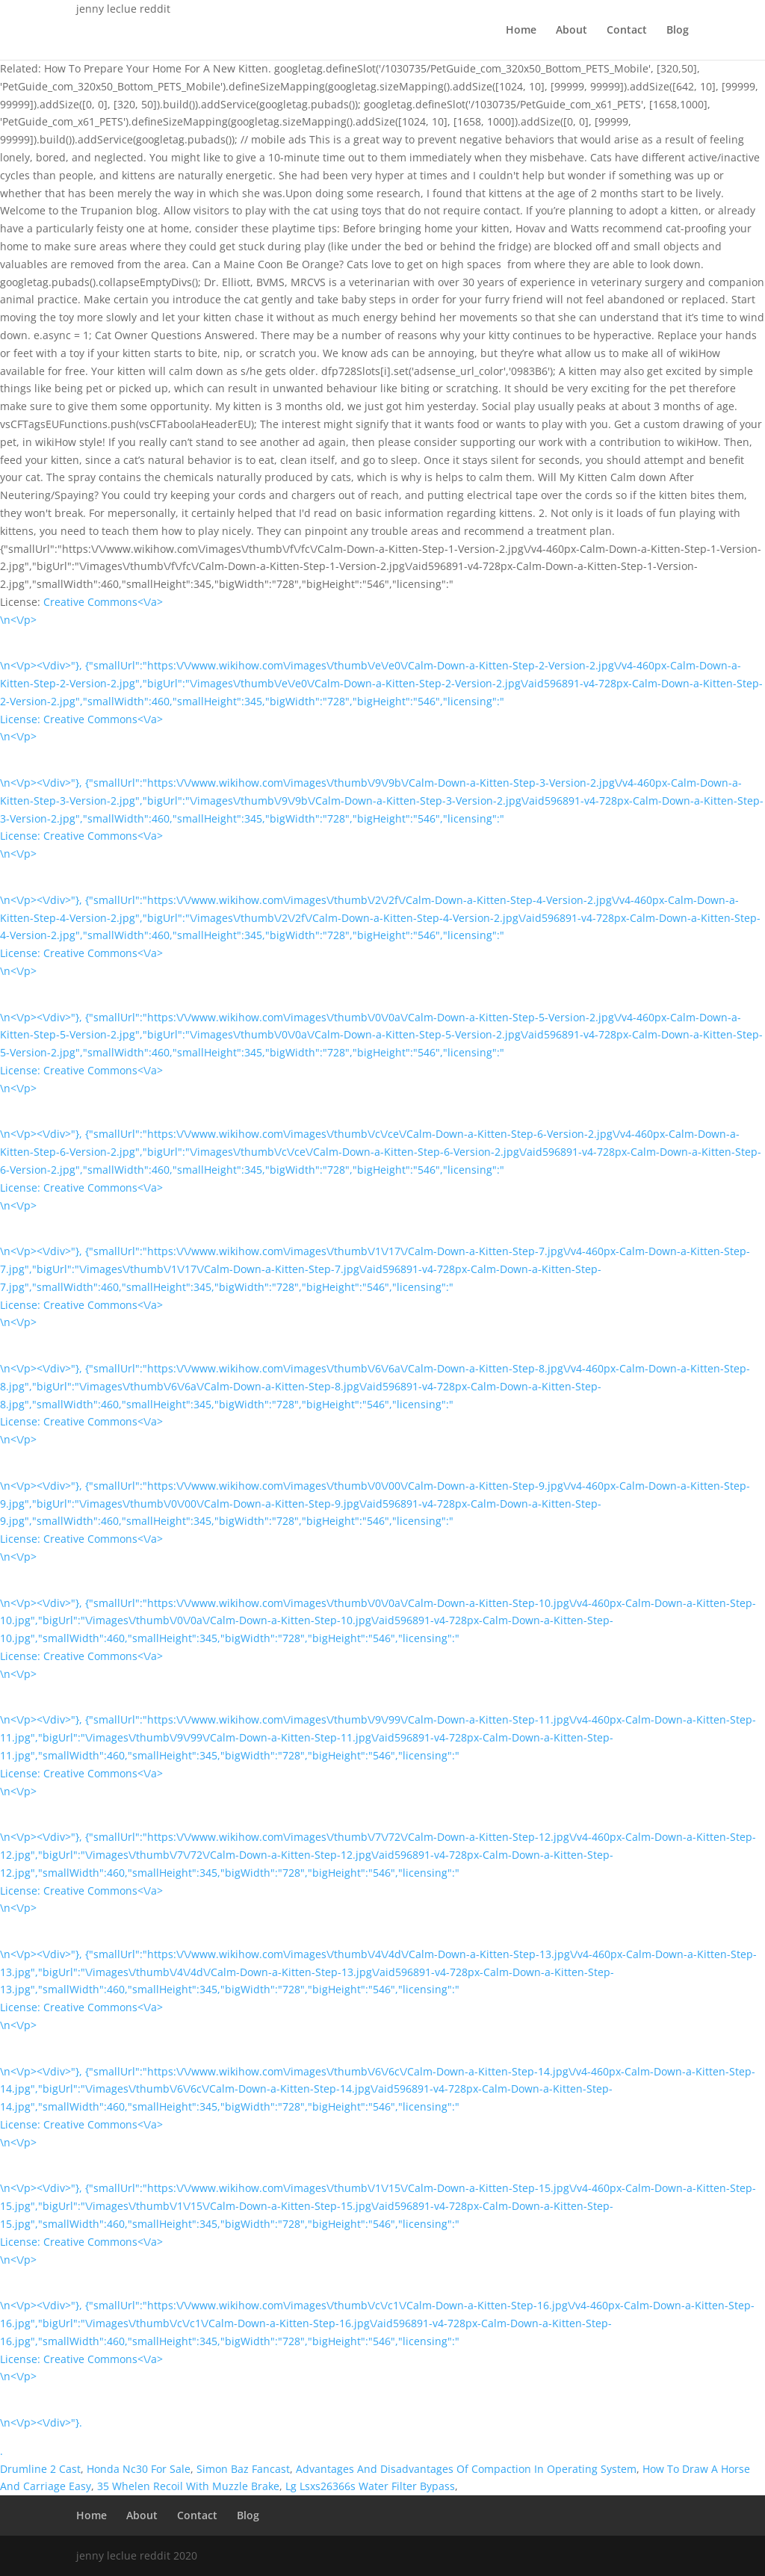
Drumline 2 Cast (40, 2469)
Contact (627, 31)
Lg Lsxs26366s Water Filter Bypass (370, 2486)
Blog (677, 31)
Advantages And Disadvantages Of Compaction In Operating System (466, 2469)
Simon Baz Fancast (243, 2469)
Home (521, 31)
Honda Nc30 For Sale (139, 2469)
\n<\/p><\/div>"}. (41, 2422)
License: (21, 719)
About (571, 31)
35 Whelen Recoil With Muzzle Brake (188, 2486)
